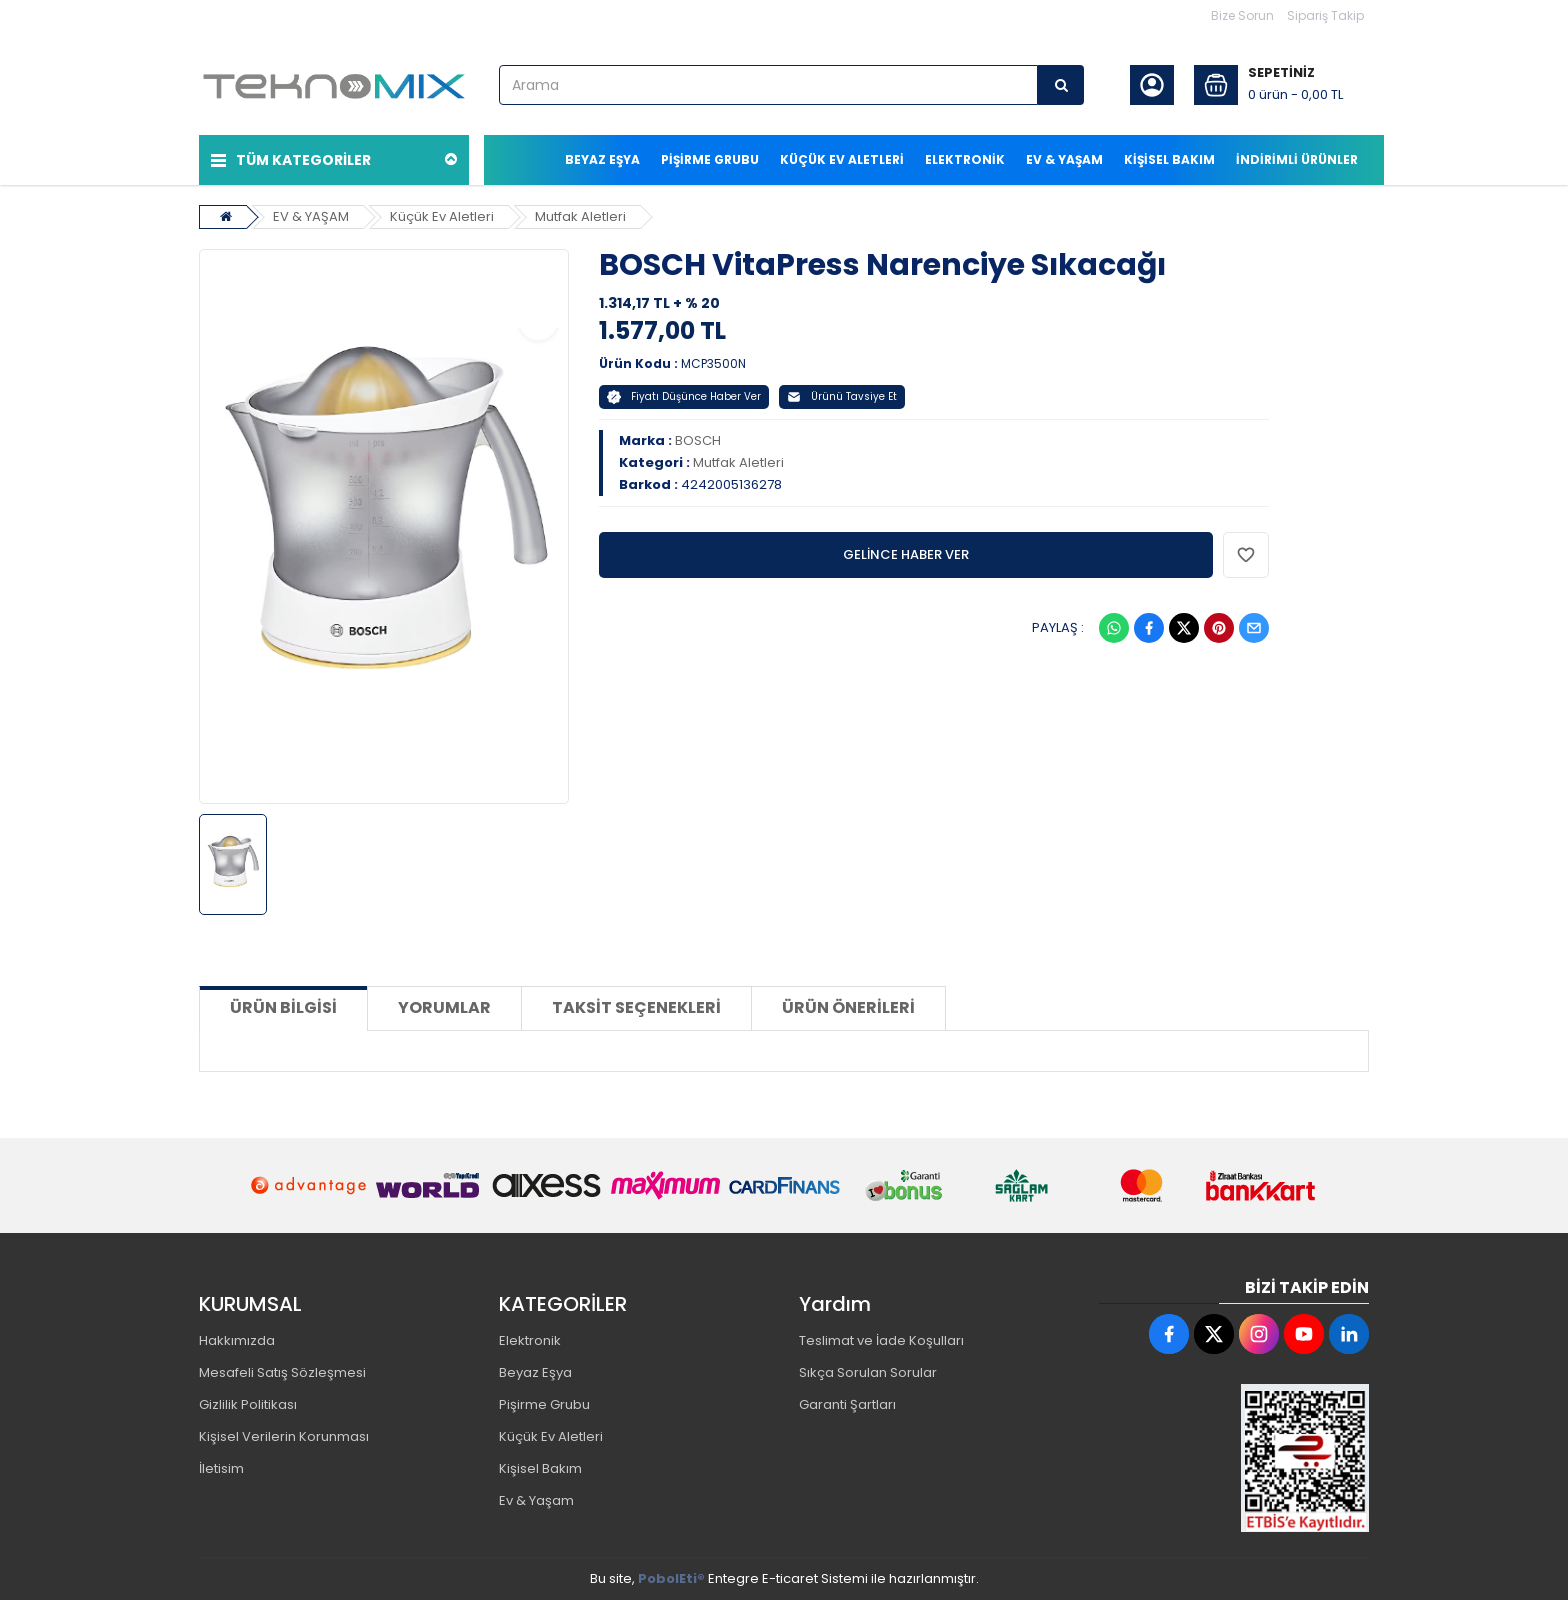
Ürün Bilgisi (283, 1007)
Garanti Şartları (847, 1404)
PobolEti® (671, 1578)
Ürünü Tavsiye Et (842, 396)
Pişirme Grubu (544, 1404)
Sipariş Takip (1325, 15)
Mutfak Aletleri (580, 216)
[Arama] (1061, 85)
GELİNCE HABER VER (906, 554)
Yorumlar (444, 1007)
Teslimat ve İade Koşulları (881, 1340)
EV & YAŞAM (311, 216)
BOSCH (698, 440)
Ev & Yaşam (536, 1500)
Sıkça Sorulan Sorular (868, 1372)
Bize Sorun (1242, 15)
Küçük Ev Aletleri (442, 216)
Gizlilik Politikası (248, 1404)
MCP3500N (713, 363)
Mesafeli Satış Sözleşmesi (282, 1372)
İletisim (221, 1468)
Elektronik (530, 1340)
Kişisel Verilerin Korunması (284, 1436)
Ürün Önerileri (848, 1007)
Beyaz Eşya (535, 1372)
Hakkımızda (237, 1340)
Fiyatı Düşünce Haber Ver (684, 396)
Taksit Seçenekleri (636, 1007)
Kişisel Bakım (540, 1468)
